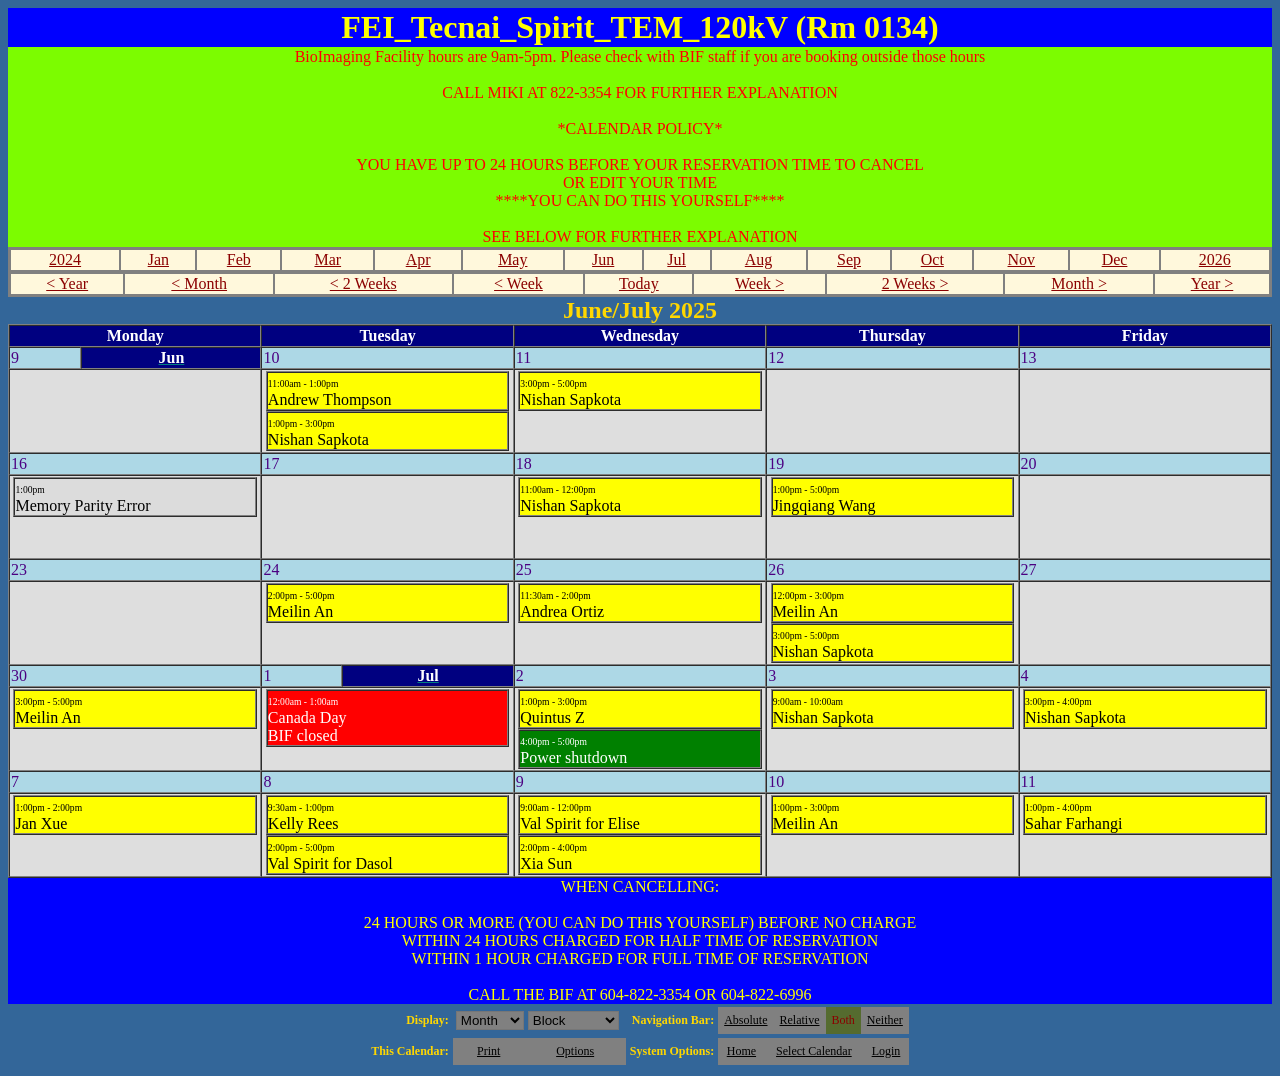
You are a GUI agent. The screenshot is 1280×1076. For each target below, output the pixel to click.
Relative (800, 1020)
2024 (65, 259)
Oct (932, 259)
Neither (885, 1020)
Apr (418, 259)
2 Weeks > (915, 283)
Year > (1212, 283)
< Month (199, 283)
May (512, 259)
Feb (239, 259)
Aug (759, 259)
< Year (67, 283)
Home (741, 1051)
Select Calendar (814, 1051)
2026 (1215, 259)
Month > (1079, 283)
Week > (759, 283)
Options (575, 1051)
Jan (158, 259)
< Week (518, 283)
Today (639, 283)
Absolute (745, 1020)
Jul (676, 259)
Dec (1115, 259)
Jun (603, 259)
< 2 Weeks (363, 283)
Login (886, 1051)
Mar (327, 259)
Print (488, 1051)
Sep (849, 259)
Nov (1022, 259)
